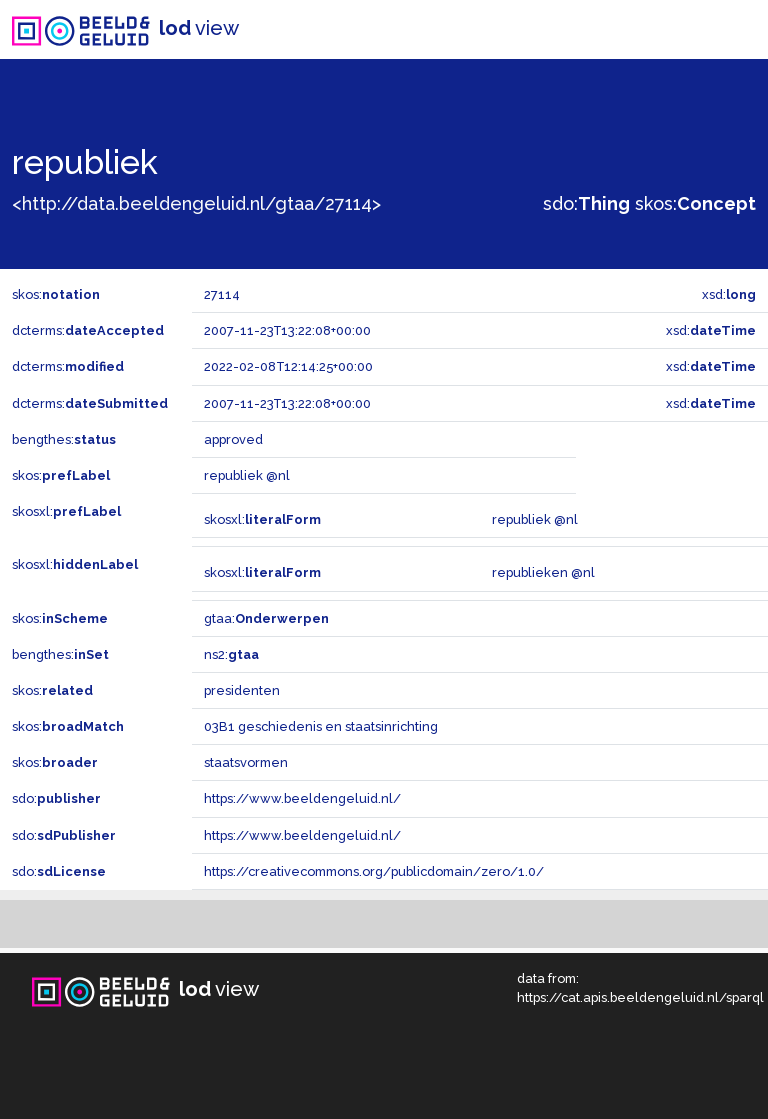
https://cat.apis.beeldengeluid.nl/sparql (640, 997)
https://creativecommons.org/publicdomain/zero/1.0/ (374, 871)
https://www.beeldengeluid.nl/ (302, 798)
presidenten (242, 690)
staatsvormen (246, 762)
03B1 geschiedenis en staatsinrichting (321, 726)
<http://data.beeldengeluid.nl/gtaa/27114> (196, 203)
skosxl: (66, 511)
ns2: (231, 654)
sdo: (586, 203)
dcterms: (88, 330)
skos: (695, 203)
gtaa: (266, 618)
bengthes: (64, 439)
